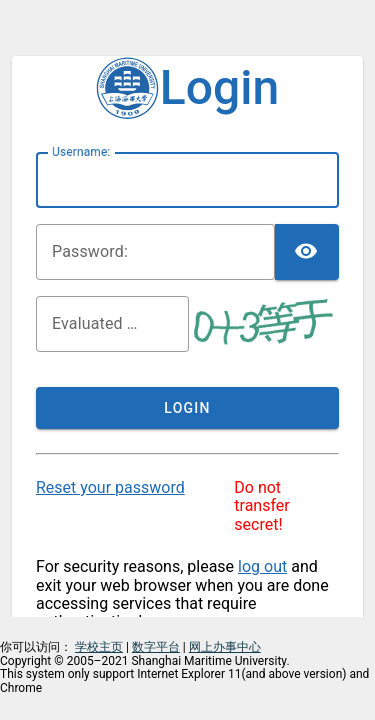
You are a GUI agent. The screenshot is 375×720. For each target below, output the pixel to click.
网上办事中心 (225, 647)
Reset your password (110, 487)
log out (262, 566)
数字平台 (156, 647)
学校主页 (99, 647)
